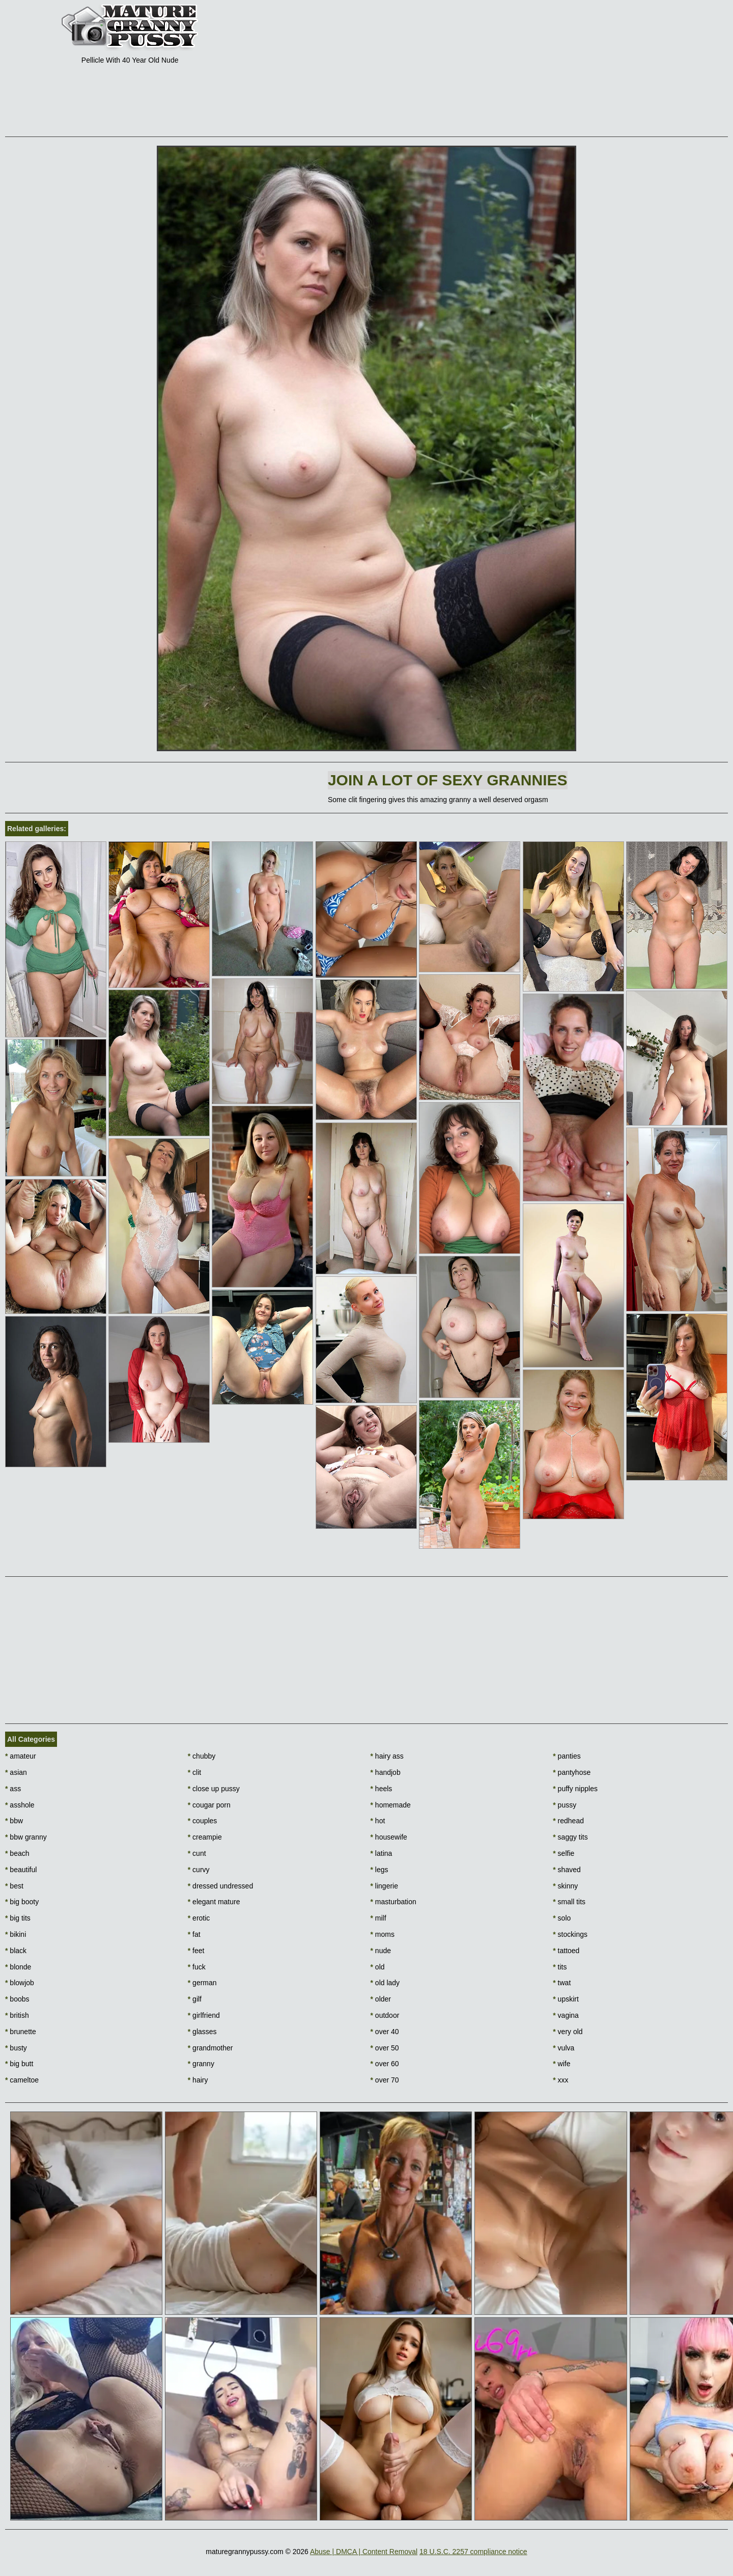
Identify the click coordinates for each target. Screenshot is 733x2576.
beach (17, 1853)
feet (196, 1951)
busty (16, 2048)
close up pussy (214, 1789)
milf (378, 1918)
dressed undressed (220, 1886)
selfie (563, 1853)
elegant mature (214, 1902)
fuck (197, 1967)
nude (381, 1951)
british (17, 2015)
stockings (570, 1934)
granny (201, 2064)
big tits (18, 1918)
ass (13, 1789)
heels (381, 1789)
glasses (202, 2031)
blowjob (19, 1983)
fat (194, 1934)
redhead (568, 1821)
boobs (17, 1999)
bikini (15, 1934)
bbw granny (26, 1837)
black (15, 1951)
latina (381, 1853)
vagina (566, 2015)
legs (379, 1870)
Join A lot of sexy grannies (448, 780)
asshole (20, 1805)
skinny (565, 1886)
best (14, 1886)
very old (567, 2031)
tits (560, 1967)
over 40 (385, 2031)
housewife (389, 1837)
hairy (198, 2080)
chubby (202, 1756)
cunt (197, 1853)
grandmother (210, 2048)
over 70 (385, 2080)
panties (567, 1756)
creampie (205, 1837)
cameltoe (22, 2080)
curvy (199, 1870)
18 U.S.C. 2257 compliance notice (473, 2551)
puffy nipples (575, 1789)
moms (382, 1934)
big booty (22, 1902)
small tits (569, 1902)
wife (561, 2064)
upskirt (566, 1999)
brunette (20, 2031)
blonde (18, 1967)
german (202, 1983)
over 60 (385, 2064)
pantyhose (571, 1772)
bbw (14, 1821)
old (378, 1967)
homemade (391, 1805)
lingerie (384, 1886)
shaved (567, 1870)
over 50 (385, 2048)
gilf (195, 1999)
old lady (385, 1983)
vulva (563, 2048)
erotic (199, 1918)
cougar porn (209, 1805)
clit (194, 1772)
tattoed (566, 1951)
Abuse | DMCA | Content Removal (363, 2551)
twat (562, 1983)
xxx (560, 2080)
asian (16, 1772)
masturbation (393, 1902)
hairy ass (387, 1756)
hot (378, 1821)
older (381, 1999)
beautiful (21, 1870)
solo (562, 1918)
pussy (564, 1805)
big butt (19, 2064)
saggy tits (570, 1837)
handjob (386, 1772)
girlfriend (204, 2015)
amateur (20, 1756)
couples (202, 1821)
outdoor (385, 2015)
